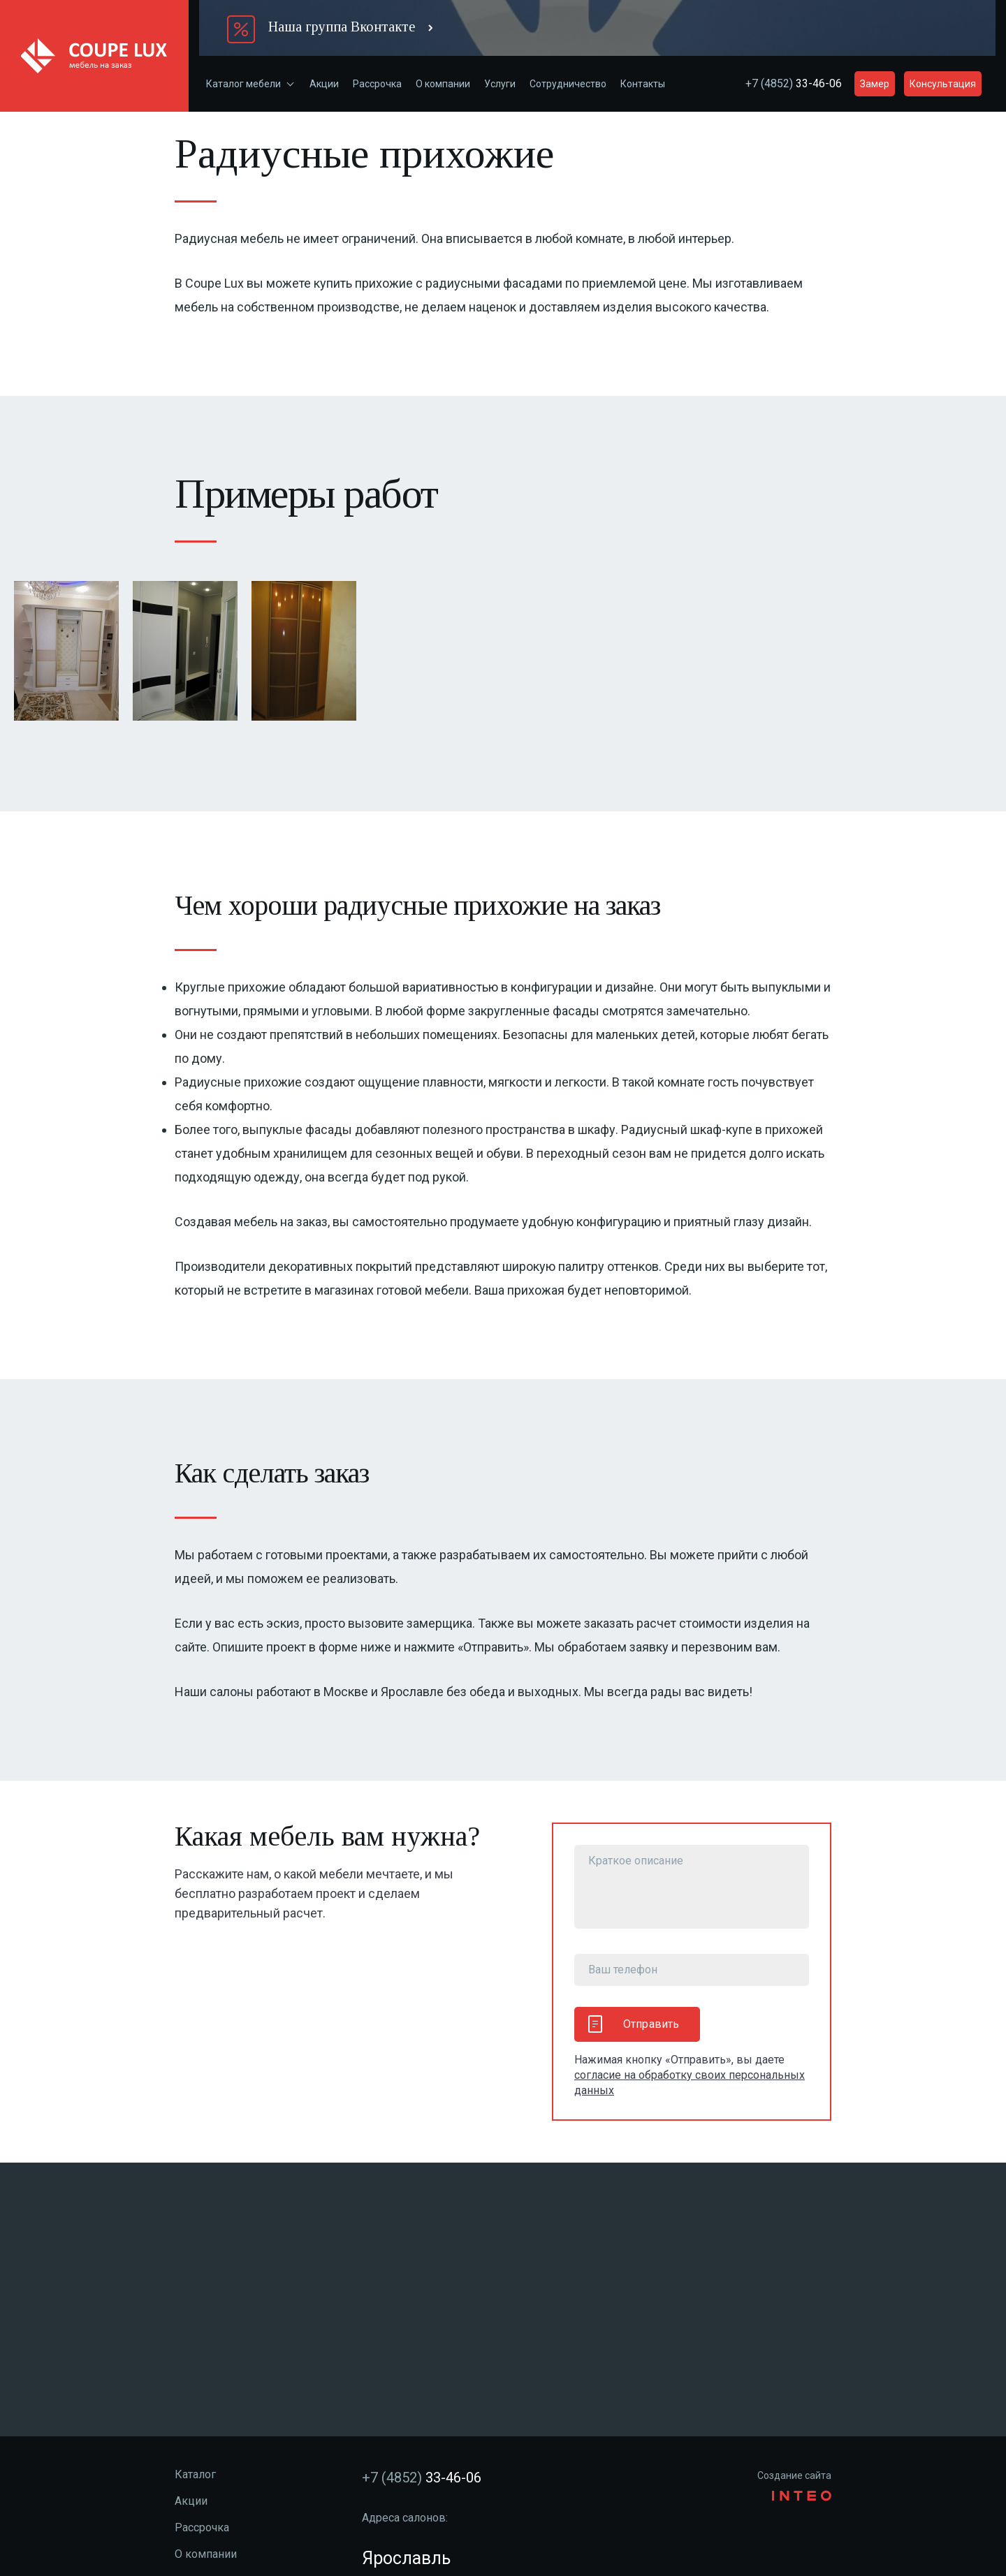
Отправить (633, 2024)
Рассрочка (377, 83)
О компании (443, 83)
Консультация (943, 83)
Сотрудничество (568, 83)
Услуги (500, 83)
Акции (324, 83)
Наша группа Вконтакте (341, 26)
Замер (874, 83)
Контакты (642, 83)
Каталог (195, 2474)
